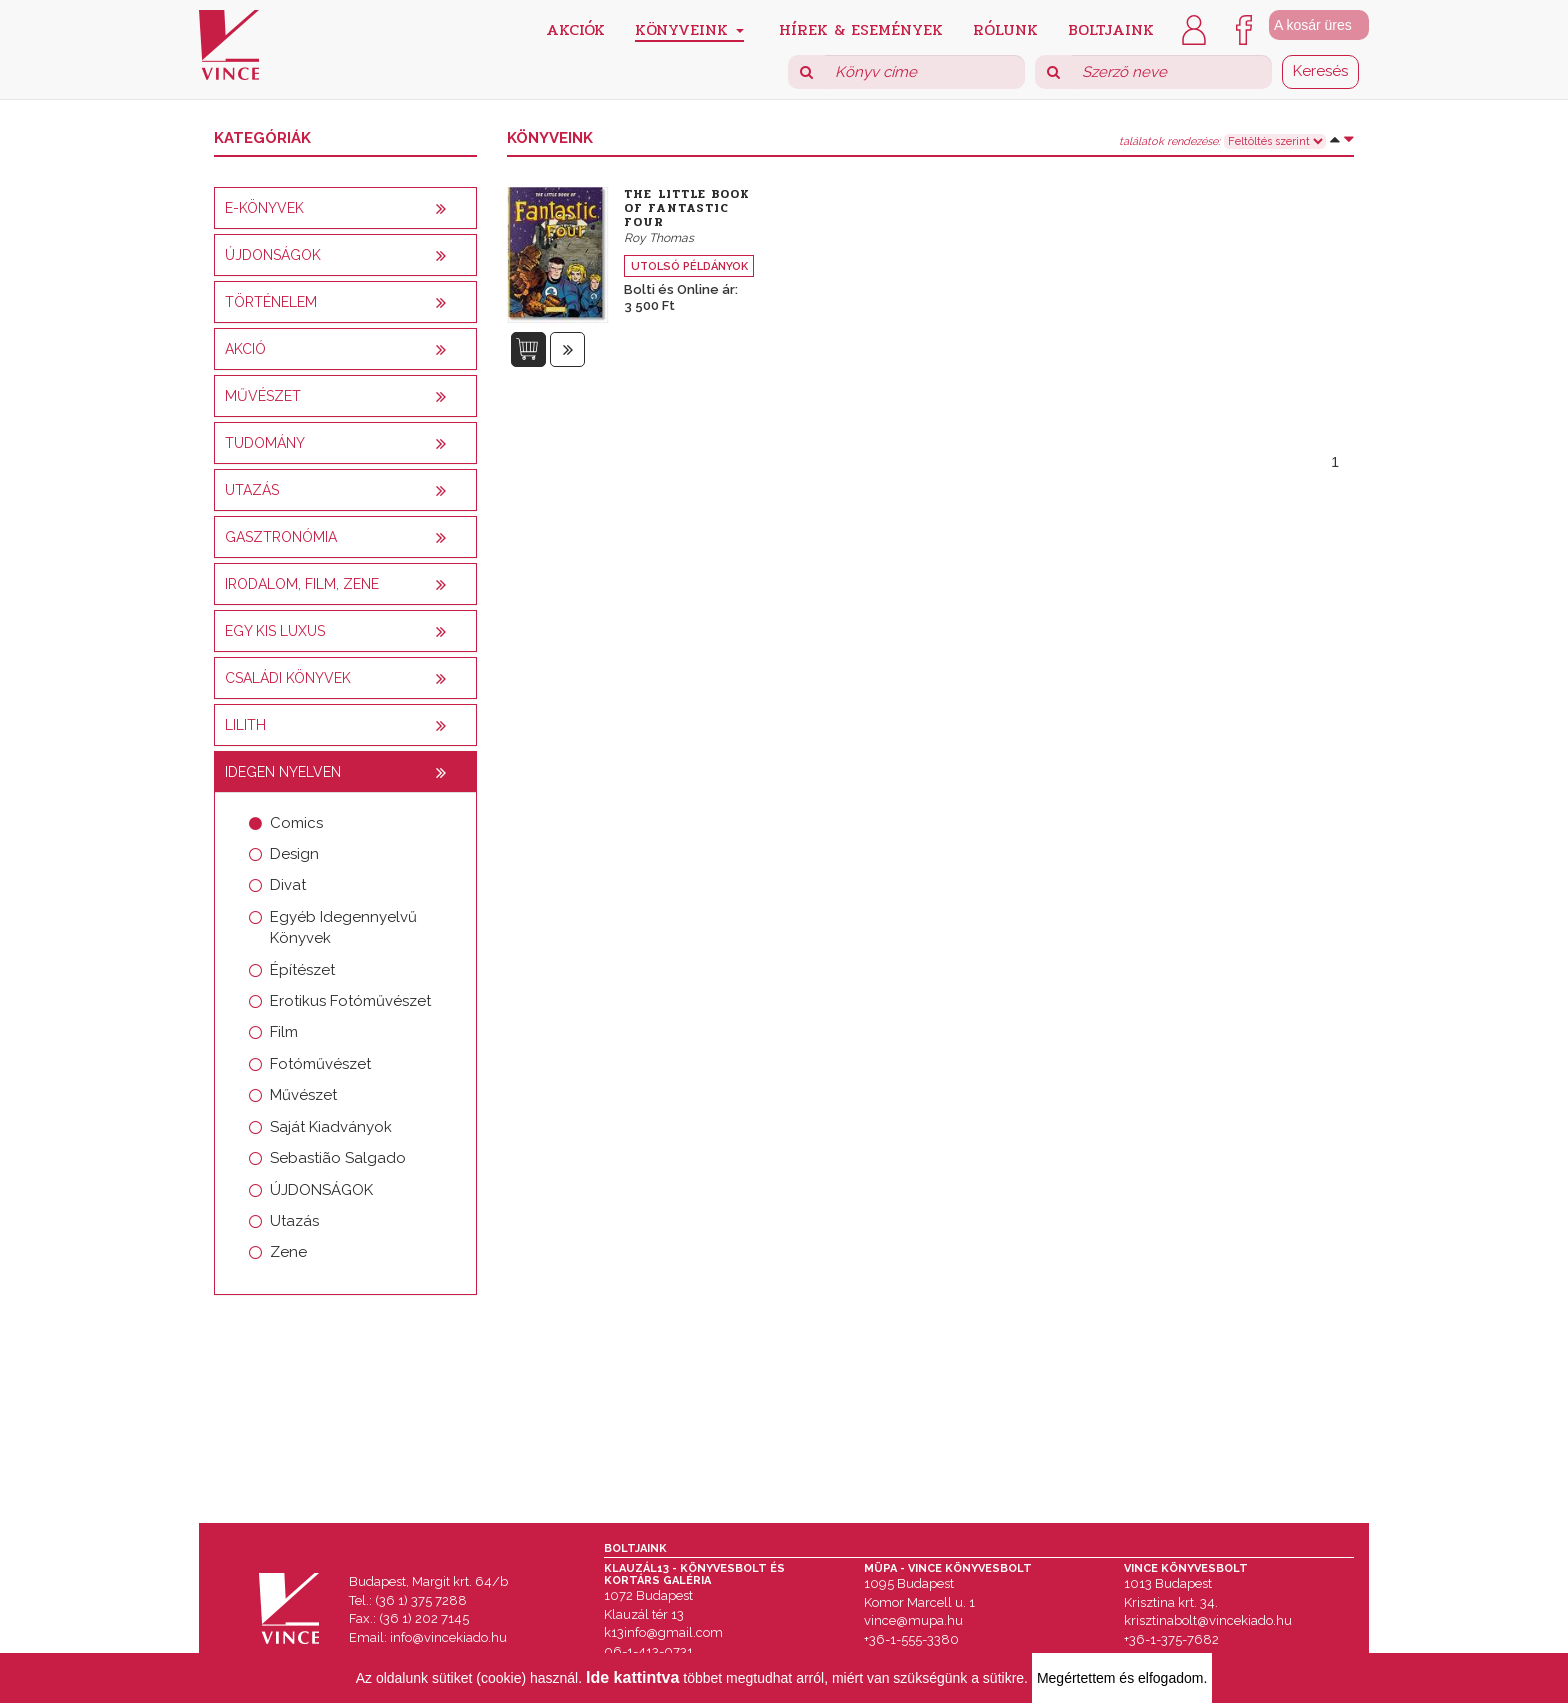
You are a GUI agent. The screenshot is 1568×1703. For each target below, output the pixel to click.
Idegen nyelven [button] (283, 772)
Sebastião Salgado (338, 1158)
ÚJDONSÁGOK (321, 1190)
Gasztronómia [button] (281, 537)
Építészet (302, 970)
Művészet (303, 1095)
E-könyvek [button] (264, 208)
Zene (288, 1252)
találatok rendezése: (1169, 142)
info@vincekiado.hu (448, 1637)
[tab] (345, 208)
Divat (288, 885)
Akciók (575, 28)
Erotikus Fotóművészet (350, 1001)
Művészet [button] (263, 396)
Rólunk (1005, 28)
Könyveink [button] (689, 29)
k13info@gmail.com (663, 1632)
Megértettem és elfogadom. (1122, 1678)
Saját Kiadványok (331, 1127)
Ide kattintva (632, 1677)
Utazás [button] (252, 490)
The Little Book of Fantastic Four (687, 208)
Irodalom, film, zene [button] (302, 584)
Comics (296, 823)
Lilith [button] (245, 725)
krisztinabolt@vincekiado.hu (1208, 1620)
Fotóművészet (320, 1064)
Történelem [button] (271, 302)
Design (294, 854)
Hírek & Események (861, 28)
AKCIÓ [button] (245, 349)
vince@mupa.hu (913, 1620)
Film (284, 1032)
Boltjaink (1111, 28)
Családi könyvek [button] (288, 678)
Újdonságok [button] (273, 255)
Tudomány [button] (265, 443)
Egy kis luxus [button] (275, 631)
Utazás (294, 1221)
